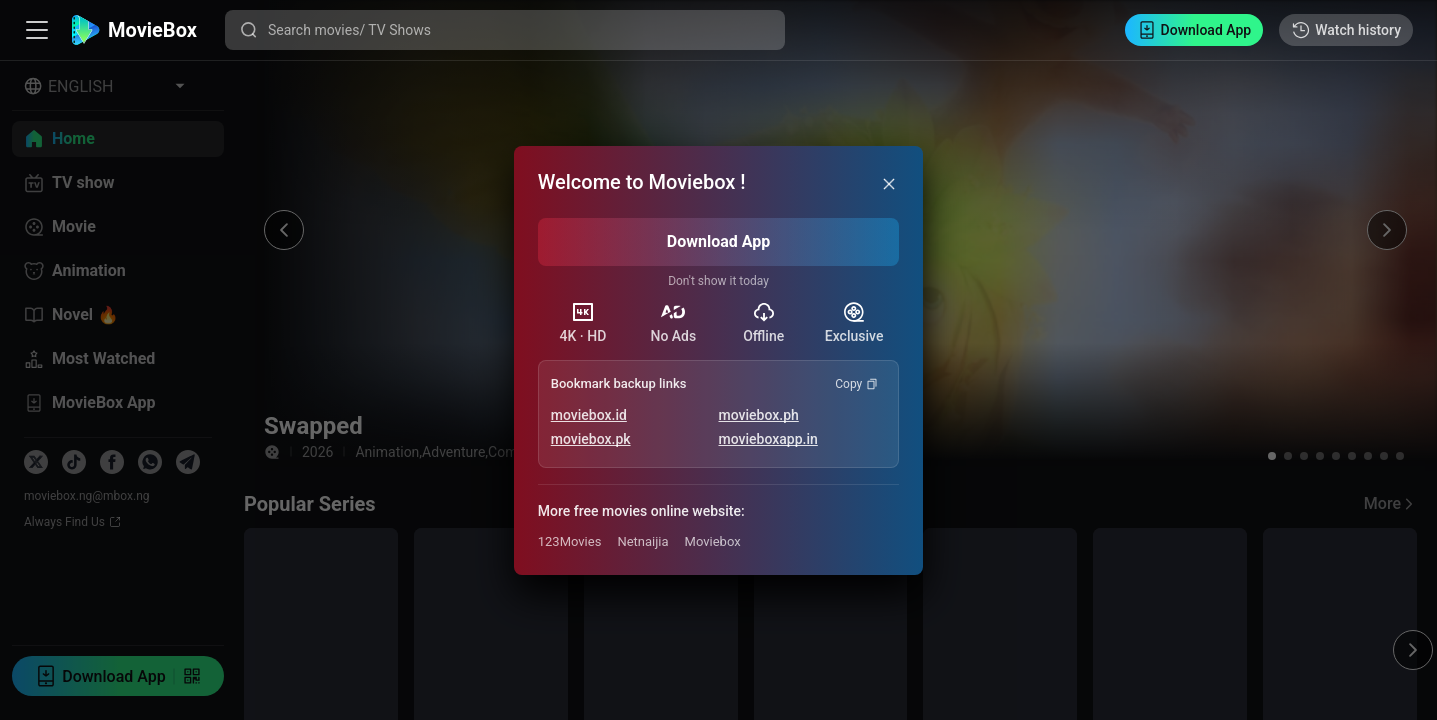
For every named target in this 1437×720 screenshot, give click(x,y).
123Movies (570, 541)
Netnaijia (642, 541)
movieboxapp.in (768, 439)
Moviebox (713, 541)
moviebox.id (589, 415)
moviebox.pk (591, 439)
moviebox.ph (759, 415)
